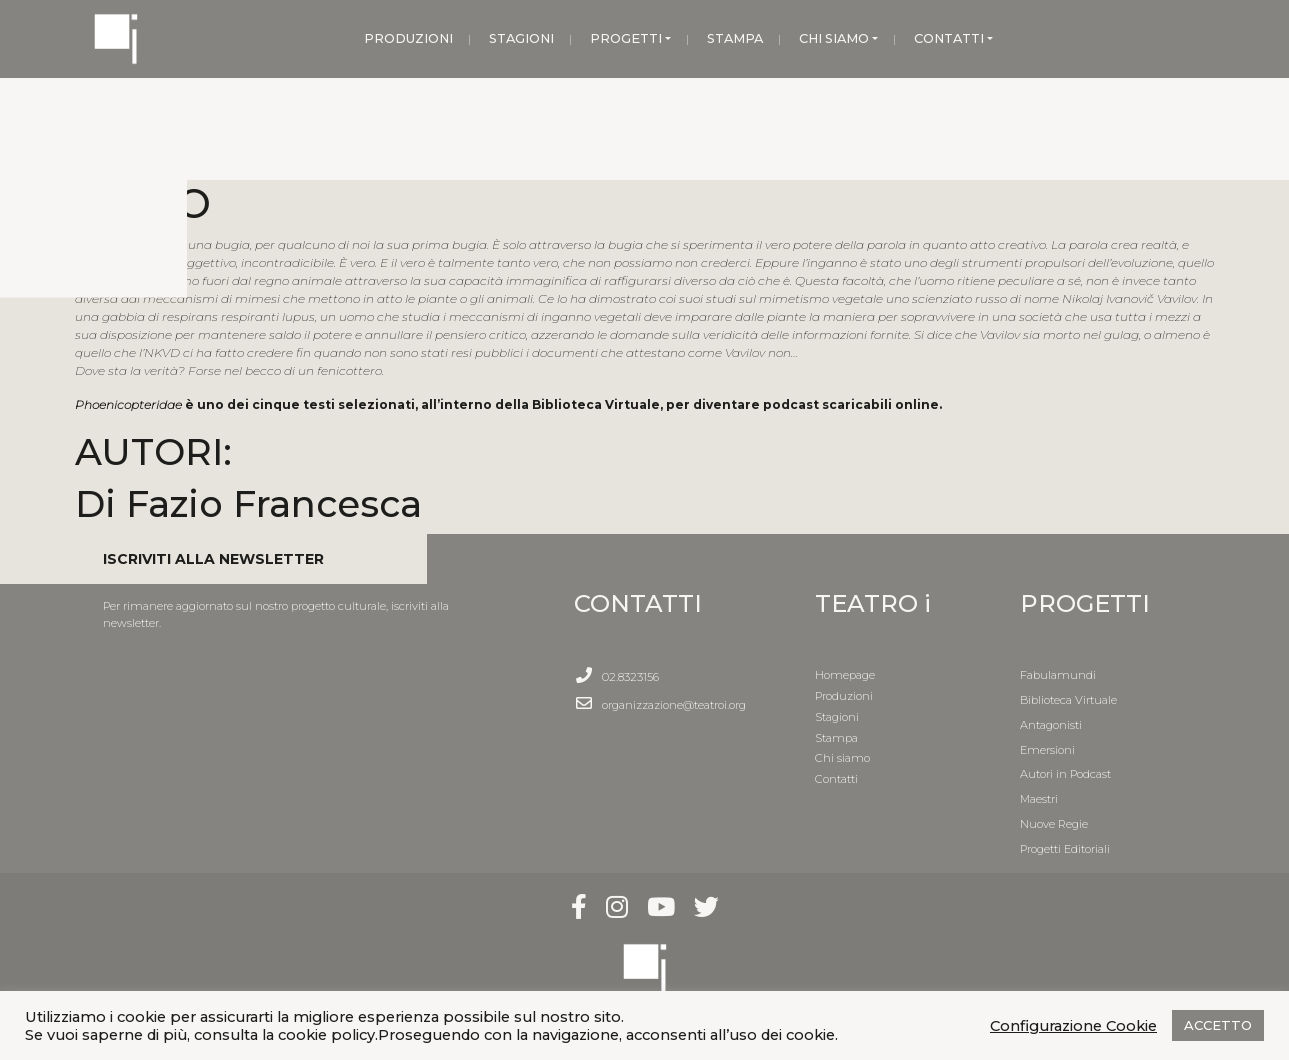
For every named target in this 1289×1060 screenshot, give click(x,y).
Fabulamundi (1058, 675)
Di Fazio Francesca (248, 503)
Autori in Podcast (1065, 774)
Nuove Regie (1054, 824)
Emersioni (1047, 750)
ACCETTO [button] (1218, 1025)
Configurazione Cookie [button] (1073, 1026)
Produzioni (844, 696)
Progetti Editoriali (1065, 849)
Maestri (1039, 799)
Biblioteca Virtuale (1068, 700)
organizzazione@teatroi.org (674, 705)
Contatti (836, 779)
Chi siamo (842, 758)
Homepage (845, 675)
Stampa (836, 738)
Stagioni (837, 717)
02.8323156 (630, 677)
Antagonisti (1051, 725)
